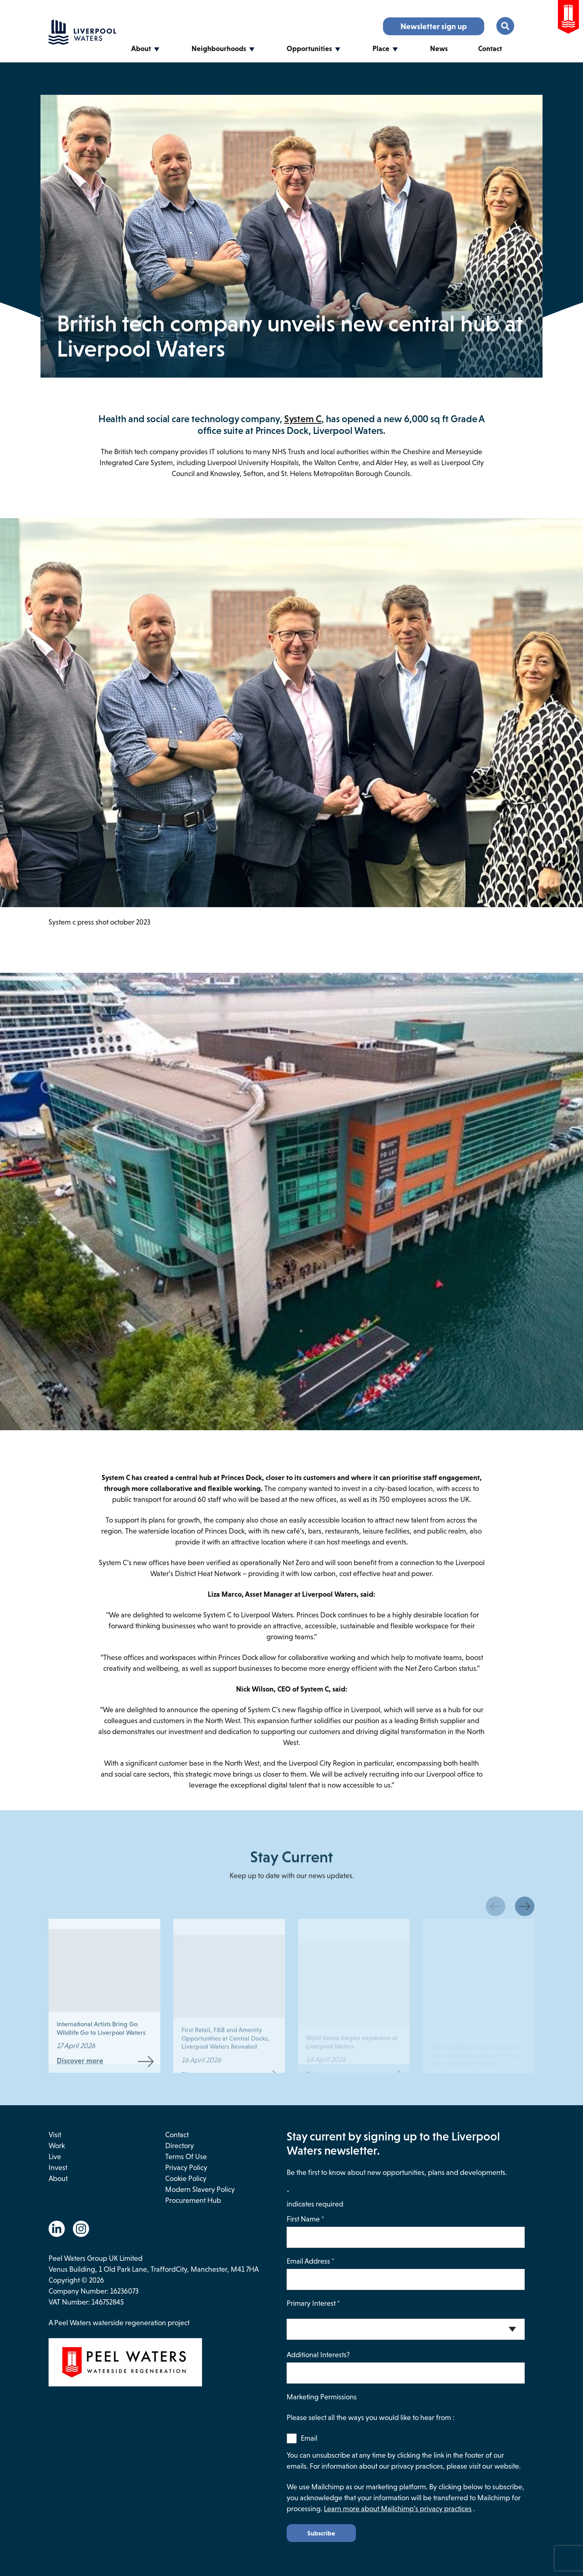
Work (57, 2146)
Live (55, 2157)
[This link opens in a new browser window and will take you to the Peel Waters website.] (168, 2364)
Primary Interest (313, 2303)
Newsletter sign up (433, 26)
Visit (55, 2135)
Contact (490, 49)
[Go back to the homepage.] (82, 42)
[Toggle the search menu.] (505, 26)
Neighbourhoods (218, 49)
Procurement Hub (193, 2200)
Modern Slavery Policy (200, 2189)
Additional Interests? (318, 2355)
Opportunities (309, 49)
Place (380, 49)
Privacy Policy (186, 2168)
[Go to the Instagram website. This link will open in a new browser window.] (81, 2229)
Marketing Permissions (322, 2397)
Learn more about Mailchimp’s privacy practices (398, 2509)
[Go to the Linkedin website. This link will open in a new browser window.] (57, 2229)
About (141, 49)
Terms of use (186, 2157)
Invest (58, 2168)
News (439, 49)
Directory (179, 2146)
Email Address (310, 2261)
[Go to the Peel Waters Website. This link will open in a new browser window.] (568, 18)
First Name (305, 2219)
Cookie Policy (185, 2178)
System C (302, 418)
